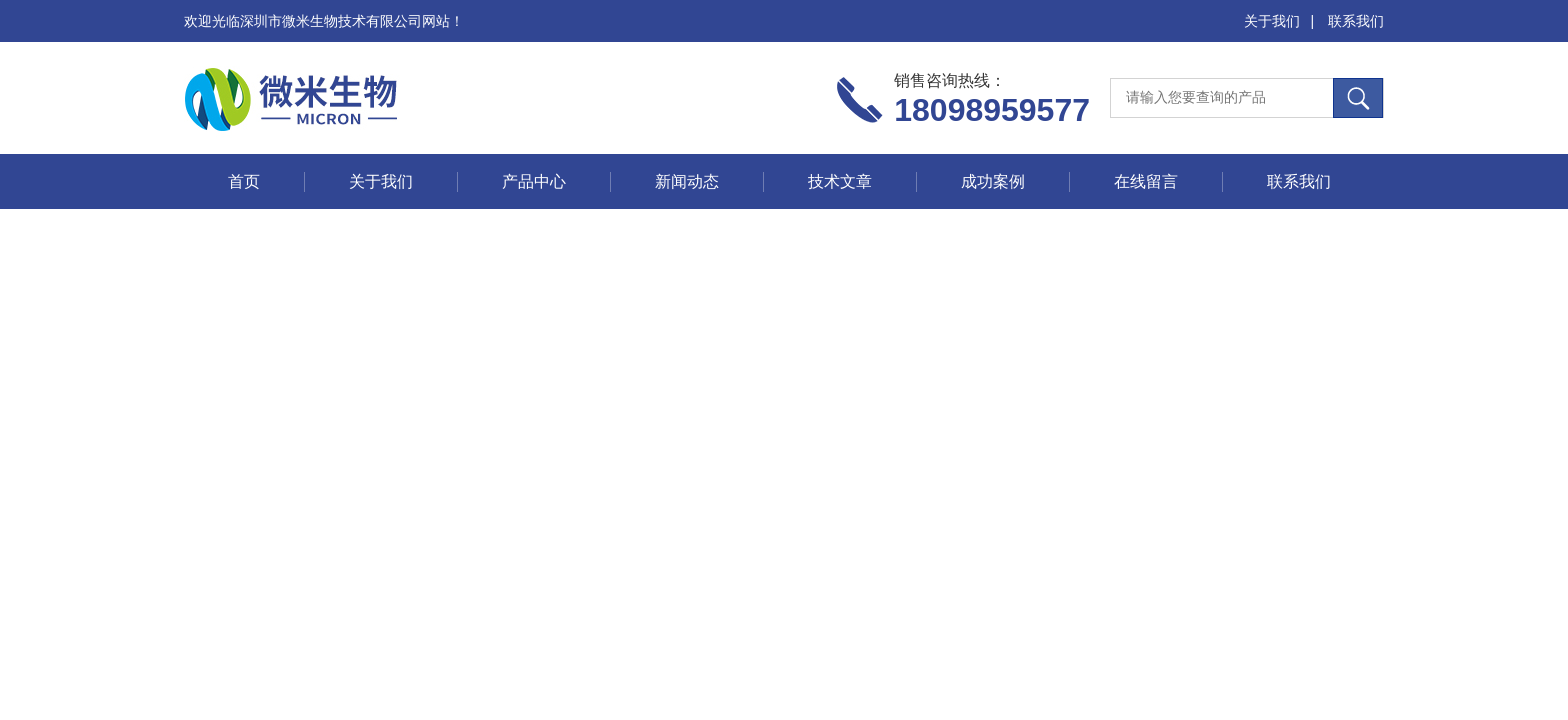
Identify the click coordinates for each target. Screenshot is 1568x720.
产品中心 (534, 181)
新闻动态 (687, 181)
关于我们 (1272, 21)
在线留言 (1146, 181)
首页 (244, 181)
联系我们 (1356, 21)
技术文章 (840, 181)
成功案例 (993, 181)
